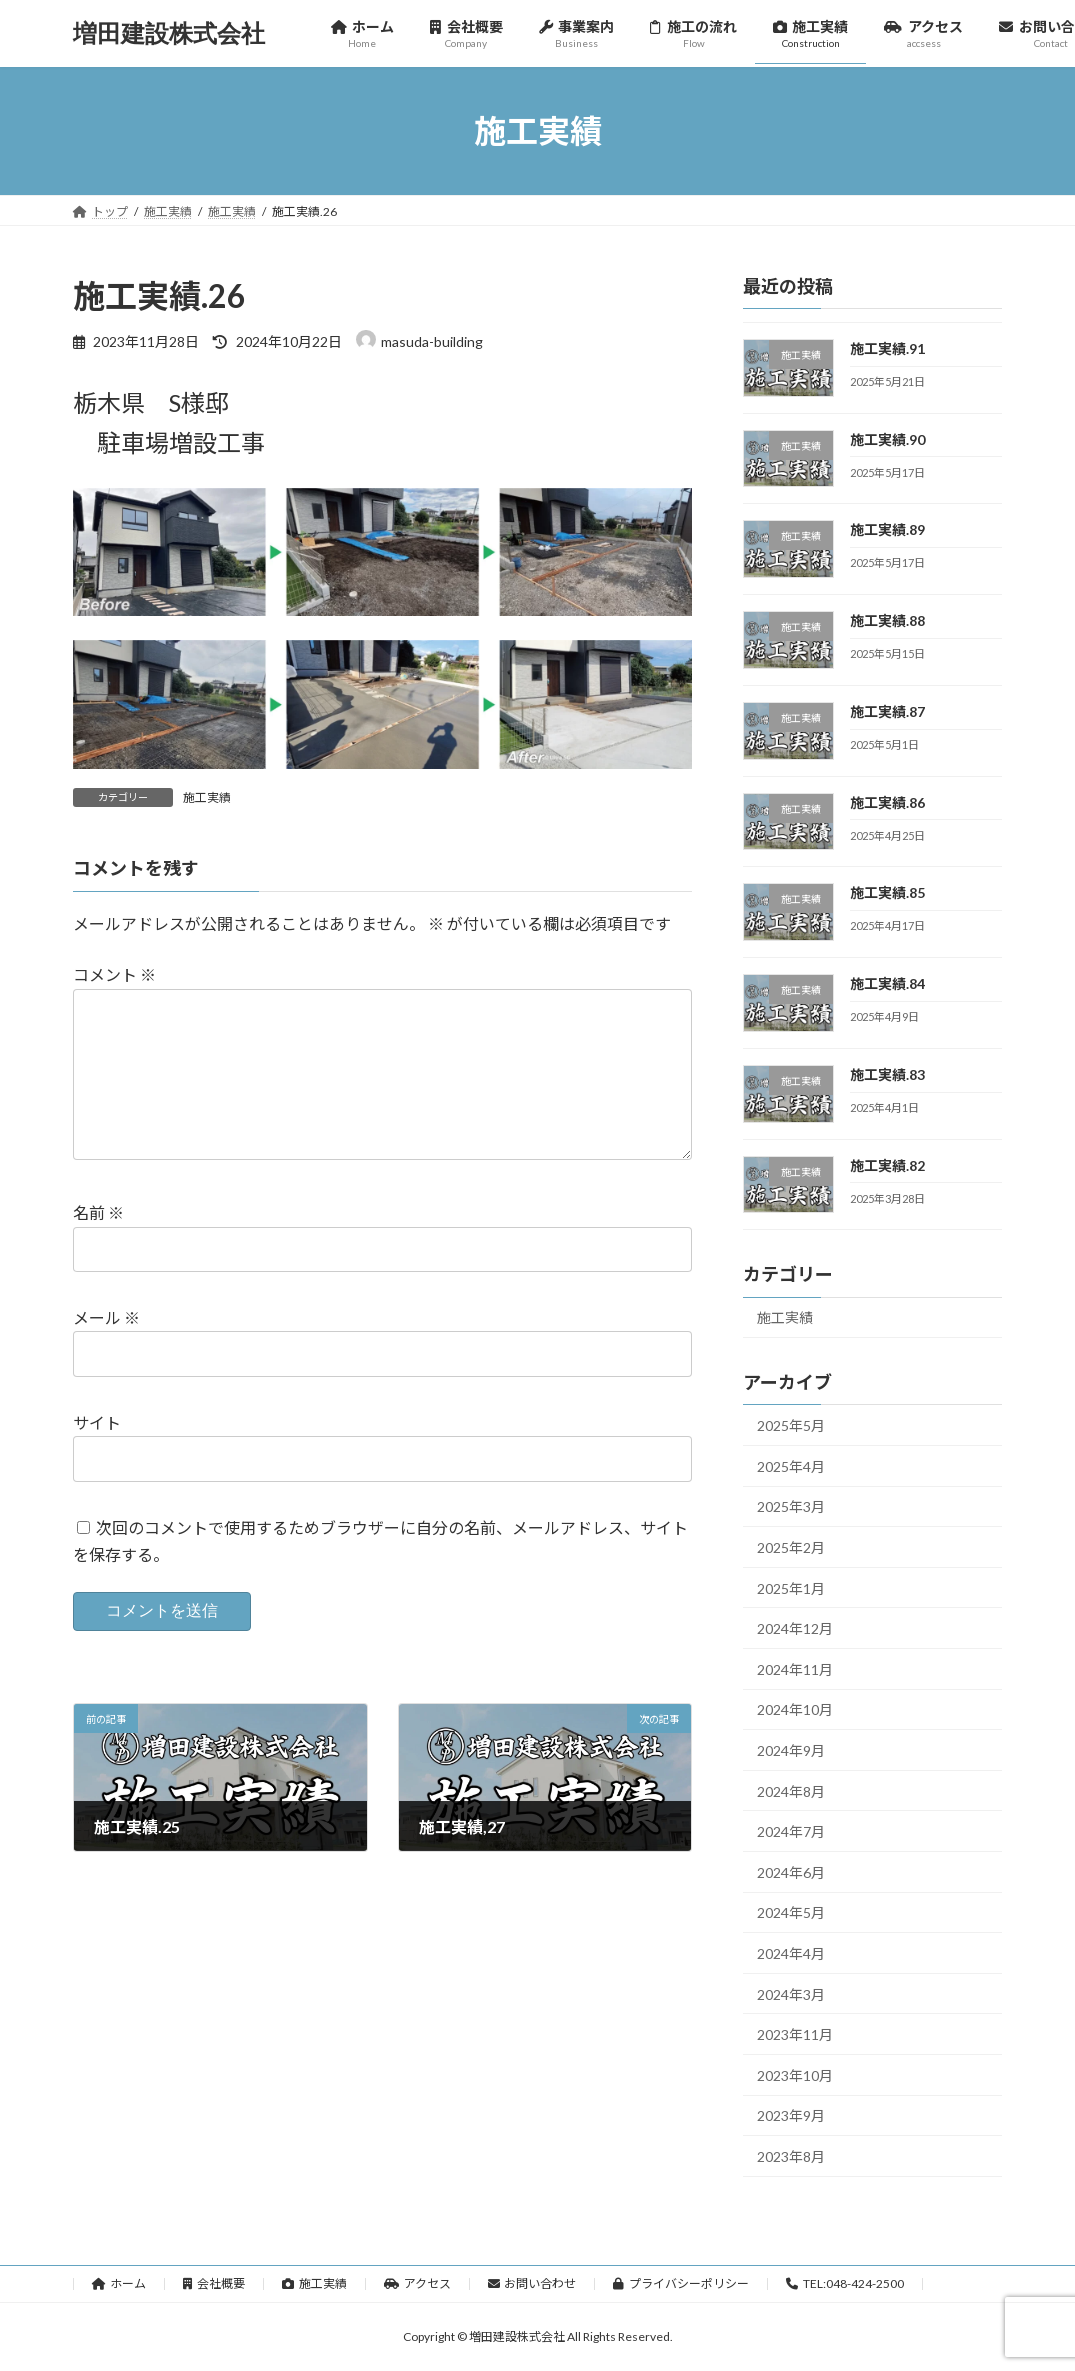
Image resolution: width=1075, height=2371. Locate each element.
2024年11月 (795, 1669)
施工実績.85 (887, 893)
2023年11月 (795, 2034)
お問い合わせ (532, 2283)
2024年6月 (791, 1872)
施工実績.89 (887, 530)
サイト (97, 1422)
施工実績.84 (887, 983)
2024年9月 (791, 1750)
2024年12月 (795, 1628)
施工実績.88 (887, 620)
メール (106, 1317)
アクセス (417, 2283)
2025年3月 (791, 1507)
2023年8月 (791, 2156)
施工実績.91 (887, 348)
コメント (114, 974)
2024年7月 (791, 1831)
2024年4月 (791, 1953)
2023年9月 (791, 2116)
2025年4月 (791, 1466)
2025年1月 (791, 1588)
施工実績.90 (887, 439)
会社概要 (214, 2283)
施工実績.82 (887, 1165)
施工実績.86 (887, 802)
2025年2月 (791, 1547)
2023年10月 (795, 2075)
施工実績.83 (887, 1074)
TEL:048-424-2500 (845, 2283)
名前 (98, 1212)
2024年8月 (791, 1791)
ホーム (119, 2283)
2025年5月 (791, 1425)
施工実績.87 (887, 711)
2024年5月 (791, 1913)
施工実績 (207, 797)
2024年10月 (795, 1710)
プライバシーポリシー (681, 2283)
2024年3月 (791, 1994)
